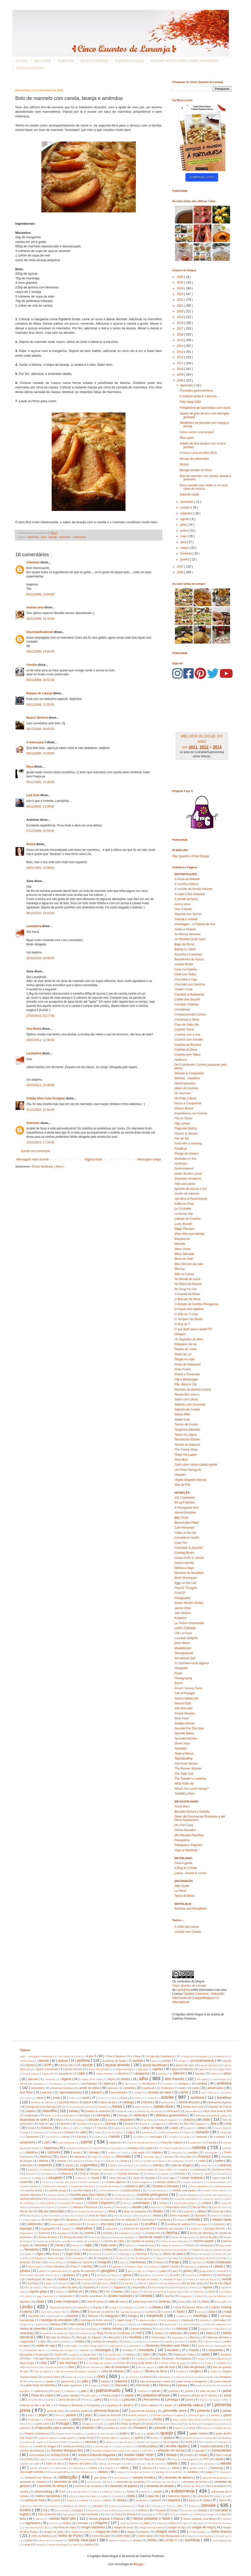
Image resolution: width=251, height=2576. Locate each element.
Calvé (187, 2132)
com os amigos (182, 2165)
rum (37, 2463)
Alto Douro (131, 2083)
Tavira (222, 2500)
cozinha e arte (134, 2186)
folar (39, 2262)
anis (196, 2088)
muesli (58, 2354)
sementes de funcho (195, 2481)
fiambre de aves (201, 2249)
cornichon (180, 2173)
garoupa (189, 2266)
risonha (32, 664)
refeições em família (172, 2450)
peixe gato (91, 2395)
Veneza (53, 2523)
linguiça (98, 2307)
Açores (30, 2065)
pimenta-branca (107, 2411)
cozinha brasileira (217, 2182)
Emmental (148, 2219)
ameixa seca (35, 607)
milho (43, 2341)
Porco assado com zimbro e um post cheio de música (204, 487)
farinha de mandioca (88, 2241)
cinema (77, 2161)
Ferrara (74, 2249)
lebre (200, 2296)
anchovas (149, 2087)
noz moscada (68, 2363)
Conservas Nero (221, 2169)
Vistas (190, 2536)
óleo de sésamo (113, 2371)
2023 (180, 294)
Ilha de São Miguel (220, 2283)
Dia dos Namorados (51, 2211)
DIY (174, 2211)
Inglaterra (120, 2287)
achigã (182, 2060)
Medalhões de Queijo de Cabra (58, 2333)
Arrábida (138, 2092)
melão (193, 2333)
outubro (185, 507)
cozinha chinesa (28, 2186)
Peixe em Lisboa (42, 2395)
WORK (152, 2540)
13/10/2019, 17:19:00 (40, 1142)
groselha (145, 2275)
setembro (186, 513)
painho (200, 2377)
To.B (169, 2506)
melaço (158, 2333)
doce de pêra (141, 2215)
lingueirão (82, 2307)
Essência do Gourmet (137, 2228)
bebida (73, 2111)
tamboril (157, 2500)
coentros (46, 2165)
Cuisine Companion (101, 2203)
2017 (180, 328)
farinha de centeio (151, 2237)
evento (90, 2233)
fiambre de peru (223, 2249)
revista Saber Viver (139, 2455)
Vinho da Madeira (42, 2535)
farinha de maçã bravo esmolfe (54, 2241)
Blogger (139, 2564)
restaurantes (221, 2450)
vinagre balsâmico (93, 2527)
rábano (109, 2442)
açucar (88, 2065)
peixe (227, 2391)
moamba (155, 2341)
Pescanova (151, 2399)
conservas (199, 2169)
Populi (49, 2419)
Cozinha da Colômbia (54, 2186)
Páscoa (164, 2385)
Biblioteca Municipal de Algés (211, 2115)
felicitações (207, 2245)
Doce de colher (222, 2211)
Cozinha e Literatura (166, 2186)
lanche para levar (91, 2295)
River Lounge (223, 2454)
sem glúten (101, 2477)
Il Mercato (128, 2283)
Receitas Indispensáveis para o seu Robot (115, 2450)
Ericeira (91, 2224)
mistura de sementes (105, 2341)
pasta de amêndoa (206, 2385)
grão (85, 2275)
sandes (103, 2472)
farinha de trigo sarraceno (174, 2241)
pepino (130, 2395)
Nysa (30, 766)
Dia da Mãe (199, 2207)
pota (112, 2423)
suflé (228, 2496)
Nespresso (111, 2358)
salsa (125, 2468)
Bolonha (66, 2123)
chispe (107, 2156)
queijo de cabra (46, 2437)
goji (175, 2270)
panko (51, 2381)
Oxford (147, 2376)
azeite (168, 2097)
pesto (190, 2399)
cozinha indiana (82, 2190)
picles (128, 2405)
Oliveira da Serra (156, 2371)
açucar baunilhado (155, 2065)
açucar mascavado (47, 2069)
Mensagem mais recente (32, 1159)
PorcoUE (112, 2419)
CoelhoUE (26, 2165)
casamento (196, 2142)
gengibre (108, 2271)
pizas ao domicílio (111, 2415)
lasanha (170, 2295)
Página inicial (93, 1159)
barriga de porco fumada (41, 2106)
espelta (66, 2228)
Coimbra (113, 2165)
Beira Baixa (193, 2111)
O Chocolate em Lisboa (99, 2363)
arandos (97, 2092)
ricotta (189, 2454)
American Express (62, 2087)
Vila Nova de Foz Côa (36, 2527)
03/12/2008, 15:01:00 (40, 680)
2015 (180, 340)
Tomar (192, 2506)
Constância (47, 2173)
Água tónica (31, 2073)
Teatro (23, 2506)
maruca (119, 2324)
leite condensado (67, 2301)
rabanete (91, 2442)
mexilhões (136, 2337)
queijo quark (67, 2437)
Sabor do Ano (54, 2463)
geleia (42, 2271)
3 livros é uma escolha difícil (198, 453)
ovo (101, 2376)
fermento (32, 2249)
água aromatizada (183, 2069)
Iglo (73, 2283)
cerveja (94, 2152)
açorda (227, 2060)
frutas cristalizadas (219, 2262)
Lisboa (156, 2307)
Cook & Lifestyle (89, 2173)
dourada (200, 2215)
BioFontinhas (76, 2119)
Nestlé (126, 2358)
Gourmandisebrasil (40, 632)
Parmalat (121, 2385)
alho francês (175, 2079)
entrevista (75, 2224)
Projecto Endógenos (37, 2433)
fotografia (105, 2262)
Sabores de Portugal (109, 2463)
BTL (77, 2128)
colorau (158, 2165)
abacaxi (63, 2060)
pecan (156, 2391)
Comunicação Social (70, 2169)
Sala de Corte (154, 2463)
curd (125, 2203)
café (83, 2132)
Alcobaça (163, 2073)
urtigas (211, 2514)
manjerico (182, 2316)
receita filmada (101, 2446)
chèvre (63, 2156)
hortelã (226, 2279)
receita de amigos (46, 2446)
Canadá (82, 2136)
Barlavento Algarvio (219, 2102)
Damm (51, 2207)
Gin (139, 2271)
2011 (180, 363)
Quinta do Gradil (58, 2442)
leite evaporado (143, 2301)
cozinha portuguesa (153, 2195)
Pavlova (142, 2391)
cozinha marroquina (184, 2190)
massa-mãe (163, 2328)
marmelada (77, 2324)
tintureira (127, 2506)
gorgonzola (205, 2271)
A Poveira (219, 2056)
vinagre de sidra (54, 2531)
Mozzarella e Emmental (34, 2354)
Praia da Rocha (191, 2423)
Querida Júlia (108, 2437)
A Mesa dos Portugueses (194, 2056)
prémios (25, 2427)
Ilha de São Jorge (193, 2283)
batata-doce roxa (193, 2106)
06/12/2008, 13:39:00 (40, 806)
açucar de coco (185, 2065)
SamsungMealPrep (60, 2472)
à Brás (137, 2056)
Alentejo (200, 2073)
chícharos (80, 2156)
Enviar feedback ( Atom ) (48, 1166)
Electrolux (72, 2219)
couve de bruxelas (144, 2177)
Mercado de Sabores (90, 2337)
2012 (180, 357)
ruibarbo (24, 2463)
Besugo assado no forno (196, 470)
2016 (180, 334)
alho (144, 2078)
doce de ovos (121, 2215)
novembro (187, 502)
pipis (30, 2415)
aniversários (215, 2088)
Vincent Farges (197, 2531)
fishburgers (125, 2254)
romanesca (85, 2459)
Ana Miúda (34, 1028)
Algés (111, 2079)
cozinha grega (58, 2190)
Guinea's (175, 2275)
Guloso (191, 2275)
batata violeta (142, 2106)
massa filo (61, 2328)
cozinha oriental (56, 2195)
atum (41, 2098)
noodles (140, 2358)
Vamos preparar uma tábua (199, 2518)
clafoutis (110, 2161)
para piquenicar (73, 2385)
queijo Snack (87, 2437)
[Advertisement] (88, 1220)
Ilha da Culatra (147, 2283)
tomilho (26, 2510)
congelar (183, 2169)
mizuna (141, 2341)
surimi (57, 2500)
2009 (180, 374)
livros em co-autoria (102, 2311)
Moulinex (173, 2350)
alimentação (220, 2079)
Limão (27, 2306)
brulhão (65, 2128)
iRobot (59, 2291)
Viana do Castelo (129, 2523)
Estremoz (45, 2232)
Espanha (219, 2224)
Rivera (31, 844)
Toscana (160, 2510)
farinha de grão (209, 2237)
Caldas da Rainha (168, 2132)
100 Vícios (64, 2056)
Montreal (84, 2350)
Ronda (100, 2459)
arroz (184, 2092)
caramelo (202, 2136)
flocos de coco (223, 2254)
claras (124, 2160)
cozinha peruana (123, 2195)
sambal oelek (196, 2468)
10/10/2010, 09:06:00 (40, 958)
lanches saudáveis (120, 2296)
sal (139, 2463)
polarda (214, 2415)
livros (75, 2311)
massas (182, 2328)
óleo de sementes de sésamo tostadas (76, 2371)
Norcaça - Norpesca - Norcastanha (171, 2358)
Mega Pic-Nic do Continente (114, 2333)
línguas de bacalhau (60, 2307)
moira (181, 2341)
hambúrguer (224, 2275)
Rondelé (115, 2459)
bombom (83, 2123)
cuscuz (207, 2203)
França (159, 2262)
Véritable (83, 2523)
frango (174, 2262)
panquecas (68, 2381)
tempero (53, 2506)
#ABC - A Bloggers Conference (36, 2056)
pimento (204, 2411)
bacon (88, 2102)
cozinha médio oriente (215, 2190)
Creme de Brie (123, 2198)
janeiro (185, 559)
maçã (227, 2311)
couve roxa (219, 2177)
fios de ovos (95, 2254)
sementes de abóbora (179, 2477)
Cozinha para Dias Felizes (88, 2195)
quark (151, 2433)
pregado (209, 2423)
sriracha (203, 2496)
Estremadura (27, 2233)
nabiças (131, 2354)
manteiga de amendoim (57, 2320)
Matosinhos (220, 2328)
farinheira (41, 2245)
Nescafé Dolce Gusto (72, 2358)
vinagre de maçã (203, 2527)
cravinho (79, 2198)
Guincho (160, 2275)
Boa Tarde (148, 2119)
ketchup (199, 2291)
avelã (86, 2098)
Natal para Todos (184, 2354)
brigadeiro (200, 2123)
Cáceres (39, 2132)
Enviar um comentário (35, 1151)
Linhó (141, 2307)
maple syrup (124, 2320)
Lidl (194, 2301)
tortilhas (143, 2510)
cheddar (193, 2152)
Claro (137, 2161)
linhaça (129, 2307)
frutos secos (34, 2266)
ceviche (112, 2152)
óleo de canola (146, 2367)
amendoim (37, 2087)
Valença (39, 2518)
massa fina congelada (85, 2328)
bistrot (111, 2119)
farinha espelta (204, 2241)
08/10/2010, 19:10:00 (40, 913)
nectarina (225, 2354)
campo (66, 2136)
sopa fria (153, 2496)
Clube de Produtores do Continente (164, 2161)
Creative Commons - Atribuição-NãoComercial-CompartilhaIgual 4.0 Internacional (198, 1998)
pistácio (71, 2415)
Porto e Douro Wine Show (187, 2419)
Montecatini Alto (223, 2345)
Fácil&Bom (125, 2233)
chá (124, 2152)
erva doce (108, 2224)
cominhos (225, 2165)
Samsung (217, 2468)
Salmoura (78, 2468)
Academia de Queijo (114, 2060)
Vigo (185, 2523)
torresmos (127, 2510)
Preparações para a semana (54, 2428)
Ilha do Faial (32, 2287)
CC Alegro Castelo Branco (173, 2148)
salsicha (147, 2467)
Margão (24, 2324)
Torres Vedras (109, 2510)
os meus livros (52, 2376)
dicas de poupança (135, 2211)
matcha (204, 2328)
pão (85, 2381)
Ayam (124, 2097)
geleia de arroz (59, 2271)
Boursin (144, 2123)
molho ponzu (116, 2345)
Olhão (136, 2371)
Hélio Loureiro (106, 2279)
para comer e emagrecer (192, 2381)
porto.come (43, 2423)
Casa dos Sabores (172, 2142)
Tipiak (141, 2505)
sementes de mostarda (89, 2485)
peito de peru (208, 2390)
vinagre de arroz (124, 2527)
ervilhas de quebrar (180, 2224)
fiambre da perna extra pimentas (170, 2249)
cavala (149, 2148)
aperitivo (47, 2092)
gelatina (25, 2271)
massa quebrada (141, 2328)
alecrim (179, 2073)
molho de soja (46, 2345)
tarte (207, 2500)
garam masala (170, 2266)
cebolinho (32, 2152)
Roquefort (132, 2459)
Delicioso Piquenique (85, 2207)
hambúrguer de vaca (40, 2279)
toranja (77, 2510)
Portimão (143, 2419)
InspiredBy (139, 2287)
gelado (219, 2266)
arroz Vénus (208, 2092)
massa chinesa (190, 2324)
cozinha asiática (166, 2182)
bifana (60, 2119)
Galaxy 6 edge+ (135, 2266)
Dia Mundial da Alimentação (88, 2211)
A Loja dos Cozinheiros (161, 2056)
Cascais (212, 2142)
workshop (193, 2540)
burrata (103, 2127)
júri (188, 2291)
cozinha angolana (141, 2182)
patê (57, 2391)
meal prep (27, 2333)
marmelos (65, 537)
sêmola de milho (192, 2486)
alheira (126, 2079)
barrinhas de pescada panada (78, 2106)
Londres (151, 2311)
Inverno (193, 2287)
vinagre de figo (177, 2527)
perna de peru (68, 2399)
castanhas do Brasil (76, 2148)
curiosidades (142, 2203)
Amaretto (167, 2083)
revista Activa (37, 2454)
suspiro (71, 2500)
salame (194, 2463)
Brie (186, 2123)
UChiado (184, 2514)
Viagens (101, 2523)
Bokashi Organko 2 (169, 2119)
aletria (214, 2073)
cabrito (175, 2127)
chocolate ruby (151, 2156)
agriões (158, 2069)
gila (130, 2271)
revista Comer (60, 2455)
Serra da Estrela (216, 2485)
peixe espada (71, 2395)
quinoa (168, 2437)
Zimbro (184, 464)
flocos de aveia (174, 2254)
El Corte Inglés (51, 2219)
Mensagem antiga (149, 1159)
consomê (30, 2173)
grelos (127, 2275)
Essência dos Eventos (171, 2228)
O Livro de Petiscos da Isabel (135, 2362)
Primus (206, 2428)
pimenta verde (79, 2410)
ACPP (48, 2065)
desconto (155, 2207)
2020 (180, 311)
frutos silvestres (55, 2266)
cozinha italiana (131, 2190)
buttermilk (131, 2128)
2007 (180, 566)
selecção (69, 2477)
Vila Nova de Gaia (64, 2527)
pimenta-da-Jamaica (143, 2410)
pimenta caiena (191, 2405)
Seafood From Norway (39, 2477)
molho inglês (71, 2345)
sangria (121, 2472)
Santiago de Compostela (169, 2472)
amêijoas (184, 2083)
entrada (194, 2219)
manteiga (201, 2316)
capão (187, 2136)
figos (40, 2254)
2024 (180, 288)
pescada (130, 2399)
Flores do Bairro (207, 2258)
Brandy (173, 2123)
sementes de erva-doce (164, 2482)
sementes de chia (66, 2481)
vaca (23, 2518)
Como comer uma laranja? (197, 432)
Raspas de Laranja (39, 693)
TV (161, 2514)
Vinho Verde (146, 2535)
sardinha (193, 2471)
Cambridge (225, 2132)
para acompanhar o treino (156, 2381)
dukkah (227, 2215)
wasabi (60, 2540)
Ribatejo (172, 2455)
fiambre (139, 2249)
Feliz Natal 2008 (190, 402)
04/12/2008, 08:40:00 (40, 729)
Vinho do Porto (70, 2536)
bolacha (190, 2119)
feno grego (225, 2245)
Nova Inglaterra (218, 2358)
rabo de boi (125, 2442)
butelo (117, 2128)
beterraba (141, 2115)
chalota (157, 2152)
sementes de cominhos (131, 2481)
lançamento (66, 2295)
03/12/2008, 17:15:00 (40, 704)
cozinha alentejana (89, 2182)
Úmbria (198, 2514)
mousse (194, 2350)
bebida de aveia (125, 2111)
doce (202, 2211)
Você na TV (225, 2536)
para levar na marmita (41, 2385)
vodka (28, 2540)
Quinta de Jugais (34, 2442)
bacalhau (224, 2098)
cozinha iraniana (107, 2190)
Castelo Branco (100, 2148)
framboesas (138, 2262)
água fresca (225, 2069)
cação (188, 2128)
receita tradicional (212, 2446)
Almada (72, 2083)
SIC (64, 2491)
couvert (46, 2182)
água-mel (48, 2073)
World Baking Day (221, 2540)
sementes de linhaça (53, 2486)
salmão (225, 2463)
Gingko (151, 2271)
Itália (94, 2291)
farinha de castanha (123, 2237)
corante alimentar (129, 2173)
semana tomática (144, 2477)
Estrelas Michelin (215, 2228)
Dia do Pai (26, 2211)
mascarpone (150, 2324)
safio (129, 2463)
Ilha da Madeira (168, 2283)
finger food (73, 2254)
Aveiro (73, 2098)
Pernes (86, 2399)
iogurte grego (39, 2291)
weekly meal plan (83, 2540)
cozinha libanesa (157, 2190)
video (147, 2523)
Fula (74, 2266)
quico (155, 2437)
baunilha (50, 2111)
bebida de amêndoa (98, 2111)
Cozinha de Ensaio (109, 2186)
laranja (52, 537)
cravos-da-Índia (101, 2198)
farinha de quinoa (143, 2241)
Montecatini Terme (35, 2350)
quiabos (125, 2437)
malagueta (112, 2316)
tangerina (174, 2500)
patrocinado (109, 2390)
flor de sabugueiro (141, 2258)
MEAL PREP (42, 61)
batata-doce (164, 2106)
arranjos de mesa (160, 2092)
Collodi (143, 2165)
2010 (180, 369)
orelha (214, 2371)
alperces (110, 2083)
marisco (56, 2324)
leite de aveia (95, 2301)
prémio (223, 2423)
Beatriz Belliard (37, 717)
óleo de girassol (194, 2367)
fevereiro (186, 553)
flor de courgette (99, 2258)
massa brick (170, 2324)
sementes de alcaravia (214, 2477)
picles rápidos (149, 2405)
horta (191, 2279)
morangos (103, 2350)
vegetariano (33, 2523)
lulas (212, 2311)
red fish (148, 2450)
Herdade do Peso (173, 2279)
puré (139, 2433)
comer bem (207, 2165)
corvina (24, 2178)
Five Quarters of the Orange (190, 856)
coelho (219, 2161)
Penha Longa (110, 2395)
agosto (185, 519)
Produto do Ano (223, 2428)
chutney (62, 2160)
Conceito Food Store (103, 2169)
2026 (180, 277)
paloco (38, 2381)
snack (158, 2491)
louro (181, 2311)
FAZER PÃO (65, 61)
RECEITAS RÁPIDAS (94, 61)
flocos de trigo (55, 2258)
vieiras (172, 2523)
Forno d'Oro (55, 2262)
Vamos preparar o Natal (151, 2518)
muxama (73, 2354)
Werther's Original (118, 2540)
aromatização (119, 2092)
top (46, 2510)
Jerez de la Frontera (154, 2291)
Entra (180, 2219)
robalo (29, 2459)
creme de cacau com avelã (152, 2198)
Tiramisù (156, 2506)
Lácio (28, 2296)
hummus (33, 2283)
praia (150, 2423)
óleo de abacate (91, 2367)
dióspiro (158, 2211)
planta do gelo (197, 2415)
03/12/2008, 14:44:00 (40, 651)
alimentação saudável (32, 2083)
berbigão (85, 2115)
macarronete (53, 2316)
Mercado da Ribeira (58, 2337)
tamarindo (141, 2500)
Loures (166, 2311)
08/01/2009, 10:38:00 (40, 867)
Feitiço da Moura (170, 2245)
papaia (105, 2381)
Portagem (127, 2419)
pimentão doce (175, 2411)
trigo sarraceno (90, 2514)
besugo (124, 2115)
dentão (108, 2207)
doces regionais (179, 2215)
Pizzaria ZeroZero (137, 2415)
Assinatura (225, 2092)
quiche (139, 2437)
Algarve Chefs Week (91, 2079)
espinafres (85, 2228)
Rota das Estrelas (155, 2459)
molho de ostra (211, 2341)
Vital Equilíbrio (206, 2536)
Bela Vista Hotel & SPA (217, 2111)
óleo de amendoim (117, 2367)
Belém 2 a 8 (52, 2115)
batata (117, 2106)
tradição (203, 2510)
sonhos (118, 2496)
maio (184, 536)
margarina (39, 2324)
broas (31, 2127)
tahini (108, 2500)
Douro (215, 2215)
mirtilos (80, 2341)
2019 (180, 317)
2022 (180, 299)
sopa (131, 2496)
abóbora (84, 2060)
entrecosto (35, 2224)
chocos (169, 2156)
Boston (129, 2123)
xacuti (39, 2544)
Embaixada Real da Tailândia (119, 2219)
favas (60, 2245)
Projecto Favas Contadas (69, 2433)
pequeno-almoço (157, 2395)
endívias (165, 2219)
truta (118, 2514)
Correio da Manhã (202, 2173)
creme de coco (211, 2198)
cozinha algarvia (115, 2182)
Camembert (32, 2136)
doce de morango (74, 2215)
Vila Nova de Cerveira (219, 2523)
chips (95, 2156)
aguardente (66, 2073)
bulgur (89, 2127)
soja (71, 2496)
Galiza (153, 2266)
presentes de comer (115, 2427)
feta (108, 2249)
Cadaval (69, 2132)
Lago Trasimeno (45, 2296)
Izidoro (135, 2291)
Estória (195, 2228)
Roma (55, 2459)
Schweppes (225, 2472)
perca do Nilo (35, 2399)
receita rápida (177, 2446)
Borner (97, 2123)
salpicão (109, 2468)
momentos (135, 2345)
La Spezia (226, 2291)
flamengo (142, 2253)
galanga (117, 2266)
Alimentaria (55, 2083)
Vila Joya (198, 2523)
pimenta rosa (55, 2410)
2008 (180, 380)
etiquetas (62, 2233)
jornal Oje (175, 2291)
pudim (124, 2433)
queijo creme (198, 2433)
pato (84, 2391)
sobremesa (79, 537)
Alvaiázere (149, 2083)
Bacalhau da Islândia (42, 2102)
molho (193, 2341)
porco (77, 2419)
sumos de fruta (35, 2500)
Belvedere (69, 2115)
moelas (169, 2341)
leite (41, 2301)
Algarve (66, 2079)
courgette (55, 2178)
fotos (123, 2262)
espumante (112, 2228)
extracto (108, 2232)
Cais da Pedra (115, 2132)
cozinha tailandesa (31, 2198)
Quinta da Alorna (190, 2437)
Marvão (133, 2324)
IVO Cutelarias (115, 2291)
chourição (185, 2156)
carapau (221, 2136)
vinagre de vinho (107, 2531)
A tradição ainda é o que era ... (200, 396)
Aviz (112, 2098)
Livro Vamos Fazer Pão (53, 2311)
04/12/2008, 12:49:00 (40, 753)
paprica (122, 2381)
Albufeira (123, 2073)
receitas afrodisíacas (32, 2450)
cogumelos (89, 2165)
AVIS (101, 2098)
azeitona (198, 2098)
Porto (158, 2419)
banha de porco (190, 2102)
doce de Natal (98, 2215)
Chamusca (177, 2152)
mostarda (147, 2350)
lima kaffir (221, 2301)
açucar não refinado (99, 2069)
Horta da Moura (208, 2279)
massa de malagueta (215, 2324)
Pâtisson (70, 2391)
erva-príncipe (131, 2224)
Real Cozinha (206, 2442)
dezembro (187, 385)
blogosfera (127, 2119)
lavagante (185, 2296)
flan (156, 2254)
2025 (180, 282)
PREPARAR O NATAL (129, 61)
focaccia (25, 2262)
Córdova (150, 2173)
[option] (201, 143)
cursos (163, 2202)
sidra (95, 2491)
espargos (26, 2228)
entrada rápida (222, 2219)
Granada (222, 2271)
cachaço (54, 2132)
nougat (201, 2358)
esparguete (48, 2228)
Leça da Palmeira (217, 2296)
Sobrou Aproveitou (48, 2496)
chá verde (139, 2152)
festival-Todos (91, 2249)
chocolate (124, 2156)
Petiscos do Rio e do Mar (36, 2405)
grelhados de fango (107, 2275)
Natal (162, 2354)
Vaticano (226, 2518)
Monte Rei (203, 2345)
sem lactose (120, 2477)
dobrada (188, 2211)
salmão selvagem (39, 2468)
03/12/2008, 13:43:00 (40, 594)
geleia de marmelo (84, 2270)
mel (139, 2333)
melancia (175, 2333)
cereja (77, 2152)
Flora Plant (173, 2258)
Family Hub (153, 2232)
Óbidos (195, 2363)
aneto (182, 2087)
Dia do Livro (220, 2207)
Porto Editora (213, 2419)
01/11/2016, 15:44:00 (40, 1109)
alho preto (202, 2079)
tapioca (193, 2500)
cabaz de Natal (152, 2128)
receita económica (74, 2446)
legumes (25, 2301)
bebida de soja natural (150, 2111)
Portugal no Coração (93, 2423)
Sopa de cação (189, 494)
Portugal (63, 2423)
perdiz (50, 2399)
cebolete (226, 2148)
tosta (174, 2510)
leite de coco (118, 2301)
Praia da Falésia (168, 2423)
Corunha (222, 2173)
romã (67, 2459)
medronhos (85, 2333)
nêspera (94, 2358)
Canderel (99, 2136)
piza (88, 2415)
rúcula (219, 2459)
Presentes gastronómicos (196, 390)
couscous (80, 2178)
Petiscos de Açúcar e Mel (213, 2399)
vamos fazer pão (63, 2518)
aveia (57, 2098)
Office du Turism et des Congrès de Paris (41, 2367)
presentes (88, 2428)
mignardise (178, 2337)
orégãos (196, 2371)
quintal (75, 2442)
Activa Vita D (68, 2065)
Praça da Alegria (131, 2423)
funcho (88, 2266)
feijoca (129, 2245)
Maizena (93, 2315)
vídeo (160, 2523)
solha (105, 2496)
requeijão (199, 2450)
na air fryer (90, 2354)
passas (183, 2385)
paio (211, 2377)
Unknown (33, 562)
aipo (82, 2073)
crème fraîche (47, 2203)
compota (46, 2169)
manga (133, 2316)
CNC (191, 2161)
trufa (107, 2514)
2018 (180, 323)
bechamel (173, 2111)
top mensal (62, 2510)
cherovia (45, 2156)
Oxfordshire (164, 2377)
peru (98, 2399)
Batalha (103, 2106)
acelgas (167, 2060)
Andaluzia (167, 2087)
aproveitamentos (71, 2092)
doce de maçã (52, 2215)
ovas (89, 2377)
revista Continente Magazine (97, 2455)
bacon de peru (109, 2102)
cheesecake (211, 2152)
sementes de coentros (99, 2482)
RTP (207, 2459)
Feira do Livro (146, 2245)
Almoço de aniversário (194, 458)
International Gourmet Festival (168, 2287)
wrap (28, 2544)
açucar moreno (73, 2069)
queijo (167, 2432)
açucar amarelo (118, 2065)
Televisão (37, 2506)
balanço (129, 2102)
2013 (180, 351)
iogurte (208, 2287)
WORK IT (171, 2540)
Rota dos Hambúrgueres (185, 2459)
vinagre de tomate (81, 2531)
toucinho (188, 2510)
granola (68, 2275)
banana (147, 2102)
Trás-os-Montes (47, 2514)
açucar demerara (209, 2065)
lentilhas (165, 2301)
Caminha (51, 2136)
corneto (164, 2173)
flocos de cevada (201, 2254)
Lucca (200, 2311)
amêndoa (34, 537)
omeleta (180, 2371)
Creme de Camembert (186, 2198)
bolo (44, 537)
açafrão (138, 2060)
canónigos (156, 2136)
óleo (71, 2367)
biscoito (94, 2119)
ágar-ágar (143, 2069)
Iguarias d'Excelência (94, 2283)
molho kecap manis (93, 2345)
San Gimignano (84, 2472)
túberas (131, 2514)
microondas (158, 2337)
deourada (122, 2207)
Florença (189, 2258)
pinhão (226, 2411)
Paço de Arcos (184, 2377)
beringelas (104, 2115)
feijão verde (109, 2245)
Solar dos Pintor (88, 2496)
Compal (32, 2169)
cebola (199, 2147)
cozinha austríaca (192, 2182)
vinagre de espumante (151, 2527)
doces (157, 2215)
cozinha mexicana (31, 2194)
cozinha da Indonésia (82, 2186)
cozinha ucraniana (58, 2198)
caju (130, 2132)
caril (47, 2142)
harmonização (85, 2279)
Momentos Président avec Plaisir (168, 2345)
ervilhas (151, 2224)
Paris (106, 2385)
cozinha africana (65, 2182)
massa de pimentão (33, 2328)
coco (203, 2161)
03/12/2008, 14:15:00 (40, 618)
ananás (130, 2088)
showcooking (44, 2491)
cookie (109, 2173)
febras (76, 2245)
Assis (28, 2098)
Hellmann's (125, 2279)
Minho (66, 2341)
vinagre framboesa (138, 2531)
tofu (180, 2505)
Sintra (131, 2491)
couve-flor (27, 2182)
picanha (112, 2405)
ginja (163, 2270)
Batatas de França (220, 2106)
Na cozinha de (113, 2354)
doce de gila (32, 2215)
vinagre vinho (167, 2531)
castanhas (51, 2148)
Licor (181, 2301)
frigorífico (196, 2262)
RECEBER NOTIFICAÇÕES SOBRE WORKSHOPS (185, 61)
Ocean (208, 2363)
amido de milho (89, 2088)
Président (140, 2428)
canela (115, 2136)
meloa (210, 2333)
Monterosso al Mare (62, 2350)
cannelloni (138, 2136)
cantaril (173, 2136)
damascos (37, 2207)
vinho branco (221, 2531)
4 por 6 (92, 2056)
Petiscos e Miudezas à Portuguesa (79, 2405)
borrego (111, 2123)
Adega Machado (124, 2069)
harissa (64, 2279)
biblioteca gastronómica (172, 2115)
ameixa (203, 2083)
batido (31, 2111)
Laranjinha (34, 926)
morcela (127, 2350)
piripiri (43, 2415)
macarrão (34, 2315)
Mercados (115, 2337)
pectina (174, 2390)
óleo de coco (167, 2367)
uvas (223, 2514)
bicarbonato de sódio (34, 2119)
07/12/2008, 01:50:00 (40, 831)
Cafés (97, 2132)
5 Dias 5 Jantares (116, 2056)
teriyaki (98, 2505)
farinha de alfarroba (202, 2232)
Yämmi (76, 2544)
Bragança (158, 2123)
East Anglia (31, 2219)
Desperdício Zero (176, 2207)
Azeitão (151, 2098)
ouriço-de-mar (74, 2377)
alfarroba (33, 2079)
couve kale (168, 2177)
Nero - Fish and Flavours (40, 2358)
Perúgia (114, 2399)
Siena (118, 2491)
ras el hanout (171, 2441)
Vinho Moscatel (101, 2535)
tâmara (122, 2500)
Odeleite (222, 2363)
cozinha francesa (222, 2186)
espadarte (202, 2224)
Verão (67, 2523)
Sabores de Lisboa (80, 2463)
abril (183, 542)
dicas (112, 2211)
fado (138, 2233)
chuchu (44, 2161)
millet (55, 2341)
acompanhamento (203, 2060)
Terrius (113, 2506)
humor (49, 2283)
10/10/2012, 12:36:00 (40, 1040)
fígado (28, 2254)
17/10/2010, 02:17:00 (40, 1015)
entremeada (57, 2224)
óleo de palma (42, 2371)
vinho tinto (123, 2536)
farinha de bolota (98, 2237)
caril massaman (67, 2142)
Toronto (92, 2510)
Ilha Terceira (70, 2287)
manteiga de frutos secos (95, 2320)
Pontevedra (34, 2419)
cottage (37, 2178)
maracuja (188, 2320)
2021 (180, 305)
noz (44, 2363)
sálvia (176, 2468)
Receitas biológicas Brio (67, 2450)
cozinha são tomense (215, 2195)
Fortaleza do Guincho (80, 2262)
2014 (180, 346)
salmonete (61, 2468)
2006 (180, 572)
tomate (209, 2505)
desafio (137, 2207)
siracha (145, 2491)
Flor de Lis (120, 2258)
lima (205, 2301)
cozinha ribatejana (189, 2195)
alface (227, 2073)
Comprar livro (201, 177)
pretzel (179, 2428)
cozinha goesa (34, 2190)
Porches (62, 2419)
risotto (203, 2455)
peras (227, 2395)
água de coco (206, 2069)
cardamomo (28, 2142)
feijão (89, 2245)
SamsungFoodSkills (32, 2471)
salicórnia (209, 2463)
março (184, 548)
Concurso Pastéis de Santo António (154, 2169)
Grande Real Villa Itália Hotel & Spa (39, 2275)
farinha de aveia (73, 2237)
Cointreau (128, 2165)
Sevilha (24, 2491)
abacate (44, 2060)
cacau (201, 2128)
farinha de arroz (48, 2237)
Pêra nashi (187, 438)
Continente (65, 2173)
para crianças (223, 2381)
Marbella (204, 2320)
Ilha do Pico (50, 2287)
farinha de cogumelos (183, 2237)
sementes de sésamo (160, 2486)
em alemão (90, 2219)
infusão (104, 2287)
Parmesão (143, 2385)
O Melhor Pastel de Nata (172, 2363)
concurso (125, 2169)
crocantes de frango (71, 2203)
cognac (69, 2165)
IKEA (113, 2283)
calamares (148, 2132)
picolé (169, 2405)
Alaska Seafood (104, 2073)
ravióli (189, 2441)
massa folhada (112, 2328)
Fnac (224, 2258)
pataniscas (41, 2390)
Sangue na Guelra (140, 2472)
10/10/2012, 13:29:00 (40, 1085)
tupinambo (148, 2514)
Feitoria (189, 2245)
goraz (187, 2271)
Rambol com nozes (147, 2442)
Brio (214, 2123)
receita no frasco (123, 2446)
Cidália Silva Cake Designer (46, 1098)
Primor (192, 2427)
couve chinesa (118, 2177)
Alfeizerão (50, 2079)
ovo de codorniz (130, 2377)
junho (184, 530)
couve (96, 2178)
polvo (227, 2415)
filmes (56, 2253)
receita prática (147, 2446)
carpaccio (115, 2142)
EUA (75, 2232)
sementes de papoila (124, 2486)
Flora (159, 2258)
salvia (162, 2468)
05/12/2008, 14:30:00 (40, 782)
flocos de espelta (34, 2258)
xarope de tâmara (57, 2544)
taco (96, 2500)
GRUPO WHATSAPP (30, 68)
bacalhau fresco (68, 2102)
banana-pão (167, 2102)
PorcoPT (97, 2419)
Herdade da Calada (147, 2279)
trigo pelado (69, 2514)
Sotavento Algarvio (179, 2496)
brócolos (47, 2128)
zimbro (89, 2544)
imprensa (89, 2287)
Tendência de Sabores (75, 2506)
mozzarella (216, 2350)
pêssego (173, 2399)
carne (87, 2141)
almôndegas (90, 2083)
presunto (161, 2428)
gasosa (204, 2266)
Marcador (220, 2320)
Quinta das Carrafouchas (218, 2437)
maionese (72, 2316)
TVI (172, 2514)
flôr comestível (76, 2258)
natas (206, 2354)
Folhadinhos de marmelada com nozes (205, 408)
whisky (137, 2540)
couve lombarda (193, 2178)
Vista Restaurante (170, 2535)
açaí (154, 2060)
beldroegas (32, 2115)
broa (228, 2123)
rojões (43, 2459)
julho (184, 524)
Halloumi (205, 2275)
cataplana (133, 2148)
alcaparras (142, 2073)
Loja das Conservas (130, 2311)
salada (172, 2463)
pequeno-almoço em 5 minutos (199, 2395)
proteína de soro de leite (101, 2433)
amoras (113, 2087)
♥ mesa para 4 (36, 742)
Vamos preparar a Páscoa (106, 2518)
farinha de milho (115, 2241)
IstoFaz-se (75, 2291)
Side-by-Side (80, 2491)
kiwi (211, 2291)
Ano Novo (27, 2092)
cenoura (54, 2152)
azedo (137, 2098)
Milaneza (195, 2337)
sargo (209, 2471)
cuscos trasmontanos (185, 2203)
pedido (189, 2390)
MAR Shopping (169, 2320)
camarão (202, 2132)
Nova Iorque (27, 2362)
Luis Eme (33, 795)
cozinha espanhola (198, 2186)
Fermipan (57, 2249)
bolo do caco (47, 2123)
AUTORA (22, 61)
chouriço (204, 2156)
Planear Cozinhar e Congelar (168, 2415)
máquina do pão (147, 2320)
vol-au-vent (44, 2540)
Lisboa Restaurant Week (188, 2307)
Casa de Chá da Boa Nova (141, 2142)
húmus (62, 2283)
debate (64, 2207)
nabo (146, 2354)
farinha (172, 2233)
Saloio (94, 2467)
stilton (217, 2496)
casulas (117, 2148)
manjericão (155, 2316)
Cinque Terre (93, 2161)
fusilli (103, 2266)
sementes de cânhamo (34, 2481)
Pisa (58, 2415)
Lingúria (114, 2307)
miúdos (128, 2341)
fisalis (110, 2254)
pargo (94, 2385)
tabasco (84, 2500)
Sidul (106, 2491)
